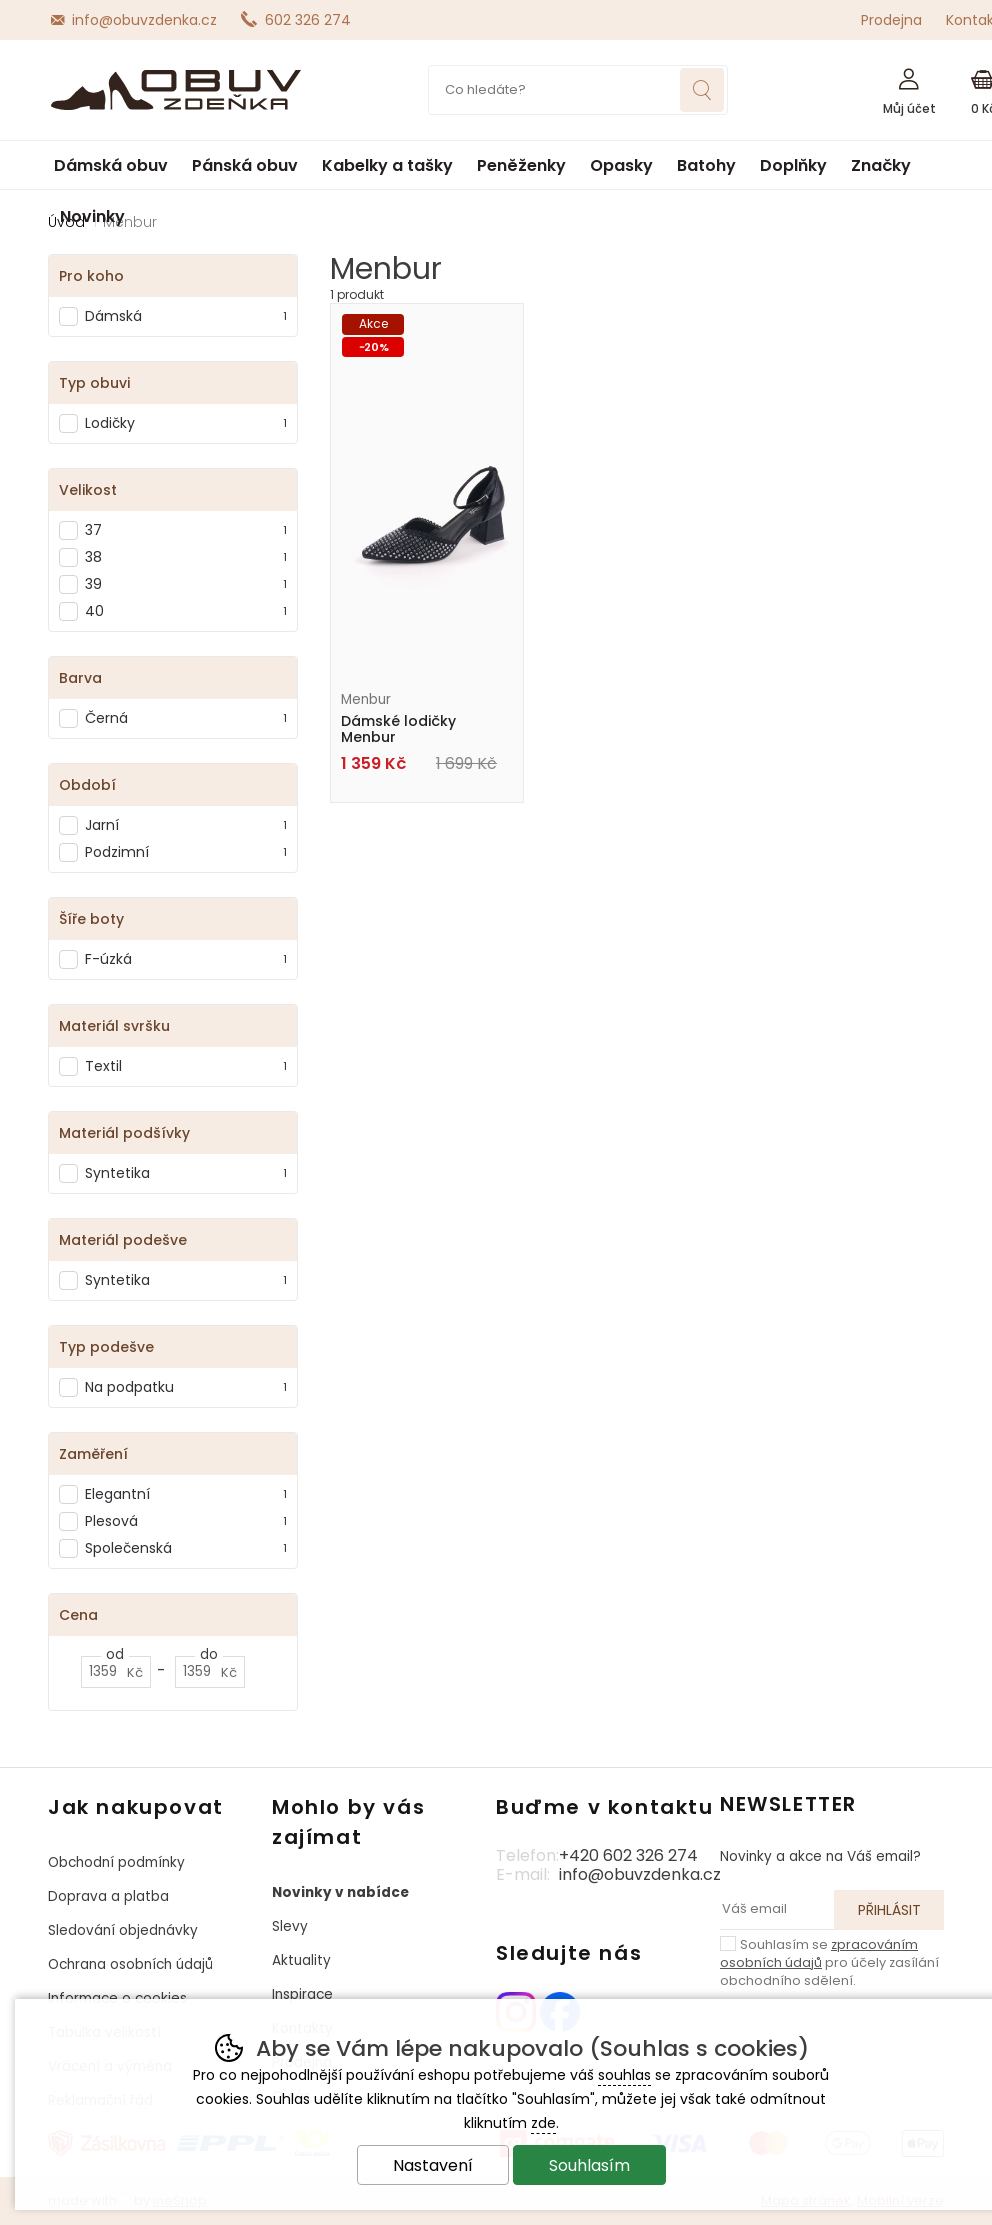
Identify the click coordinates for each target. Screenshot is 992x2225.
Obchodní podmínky (116, 1862)
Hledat (702, 90)
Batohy (706, 165)
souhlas (624, 2075)
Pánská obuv (245, 165)
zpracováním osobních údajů (819, 1953)
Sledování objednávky (123, 1930)
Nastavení (433, 2165)
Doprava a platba (108, 1896)
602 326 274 (308, 20)
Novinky (92, 216)
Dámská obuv (111, 165)
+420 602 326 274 (628, 1855)
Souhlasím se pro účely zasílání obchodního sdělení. (829, 1962)
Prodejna (891, 20)
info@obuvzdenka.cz (144, 20)
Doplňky (793, 165)
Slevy (290, 1926)
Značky (881, 165)
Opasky (621, 165)
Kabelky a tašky (387, 165)
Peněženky (521, 165)
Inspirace (302, 1994)
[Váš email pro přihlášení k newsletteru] (777, 1910)
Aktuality (301, 1960)
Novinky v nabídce (340, 1892)
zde (543, 2123)
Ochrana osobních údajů (130, 1964)
